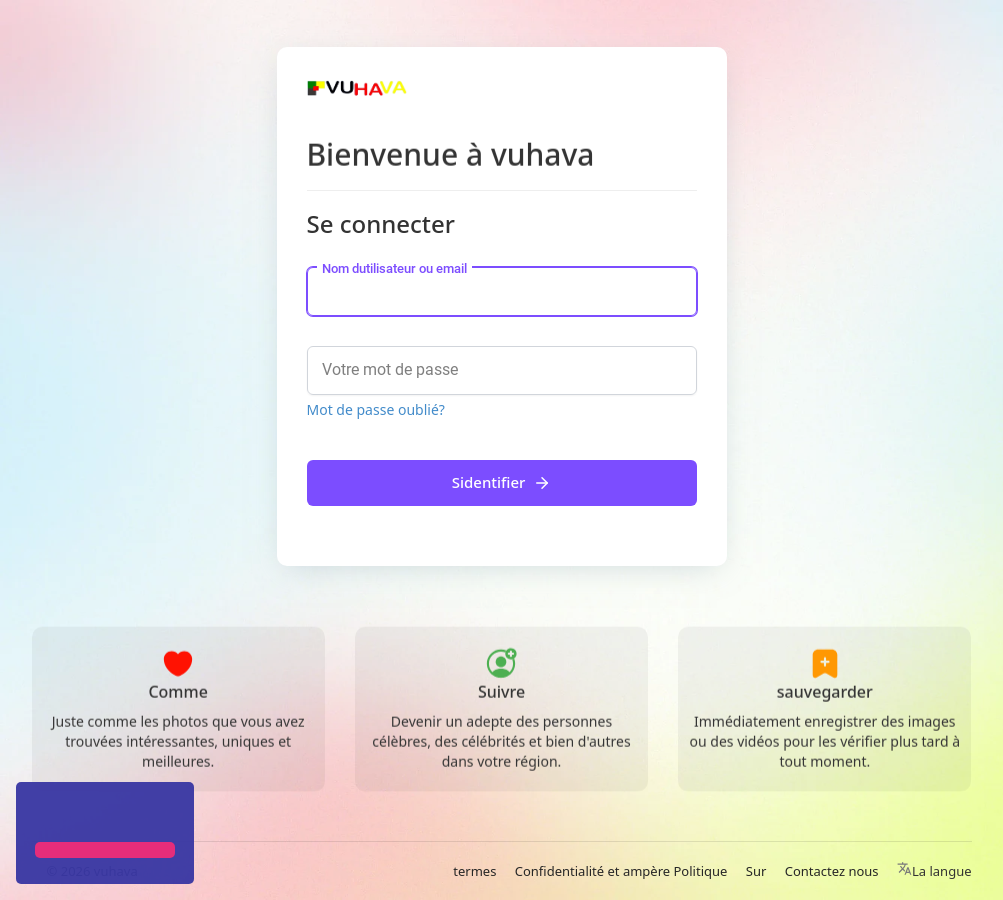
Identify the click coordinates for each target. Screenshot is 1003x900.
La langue (934, 871)
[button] (38, 814)
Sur (756, 871)
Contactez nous (832, 871)
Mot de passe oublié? (376, 409)
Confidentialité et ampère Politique (621, 871)
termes (474, 871)
